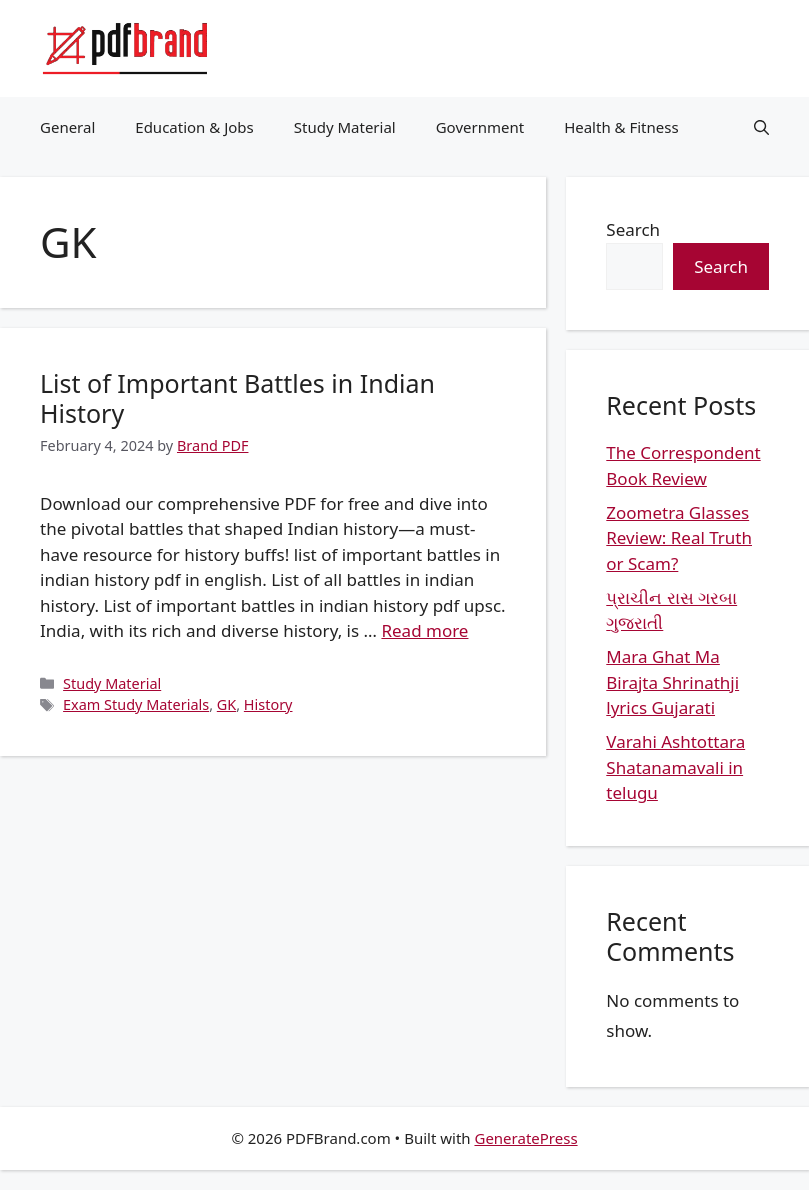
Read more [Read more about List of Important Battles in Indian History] (424, 630)
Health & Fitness (621, 127)
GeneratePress (525, 1138)
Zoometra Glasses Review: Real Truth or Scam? (679, 538)
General (67, 127)
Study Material (345, 127)
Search (633, 229)
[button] (761, 127)
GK (226, 704)
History (268, 704)
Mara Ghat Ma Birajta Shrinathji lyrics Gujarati (672, 682)
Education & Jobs (194, 127)
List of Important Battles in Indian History (237, 398)
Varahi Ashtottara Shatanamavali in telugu (675, 767)
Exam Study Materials (136, 704)
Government (480, 127)
